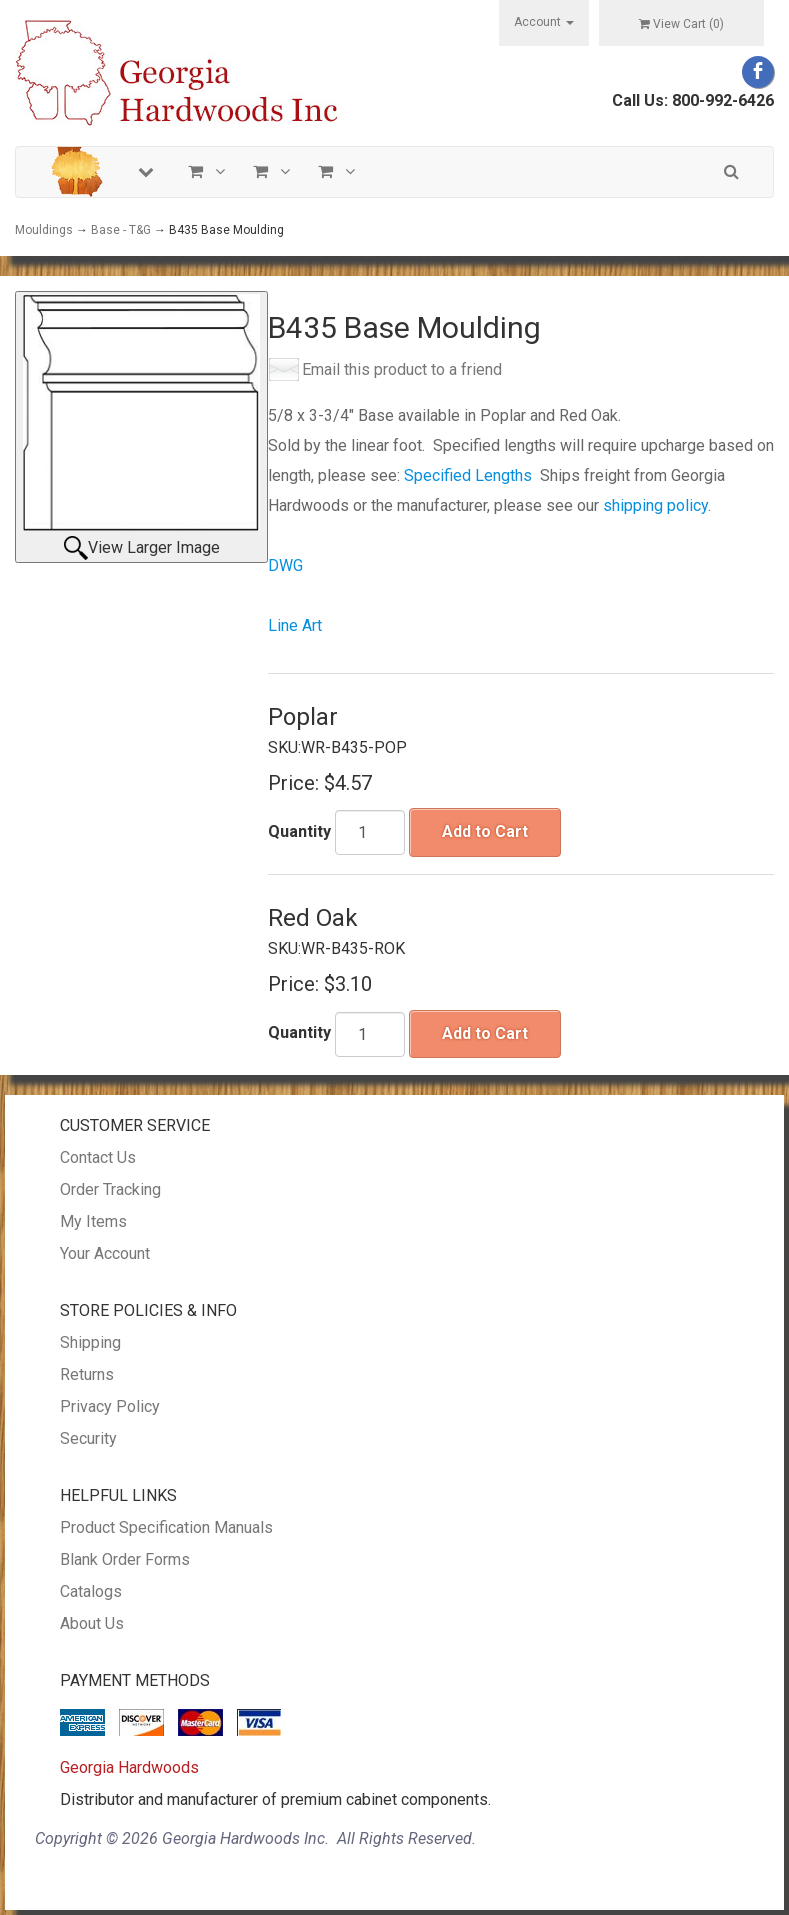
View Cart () (681, 24)
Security (88, 1438)
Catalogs (91, 1591)
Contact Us (98, 1157)
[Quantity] (370, 832)
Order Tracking (110, 1189)
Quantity (299, 831)
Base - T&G (121, 230)
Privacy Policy (110, 1406)
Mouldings (44, 230)
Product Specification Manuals (166, 1527)
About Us (92, 1623)
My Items (93, 1221)
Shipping (90, 1342)
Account (544, 22)
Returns (87, 1374)
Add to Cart (485, 831)
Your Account (105, 1253)
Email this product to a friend (402, 369)
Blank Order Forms (125, 1559)
